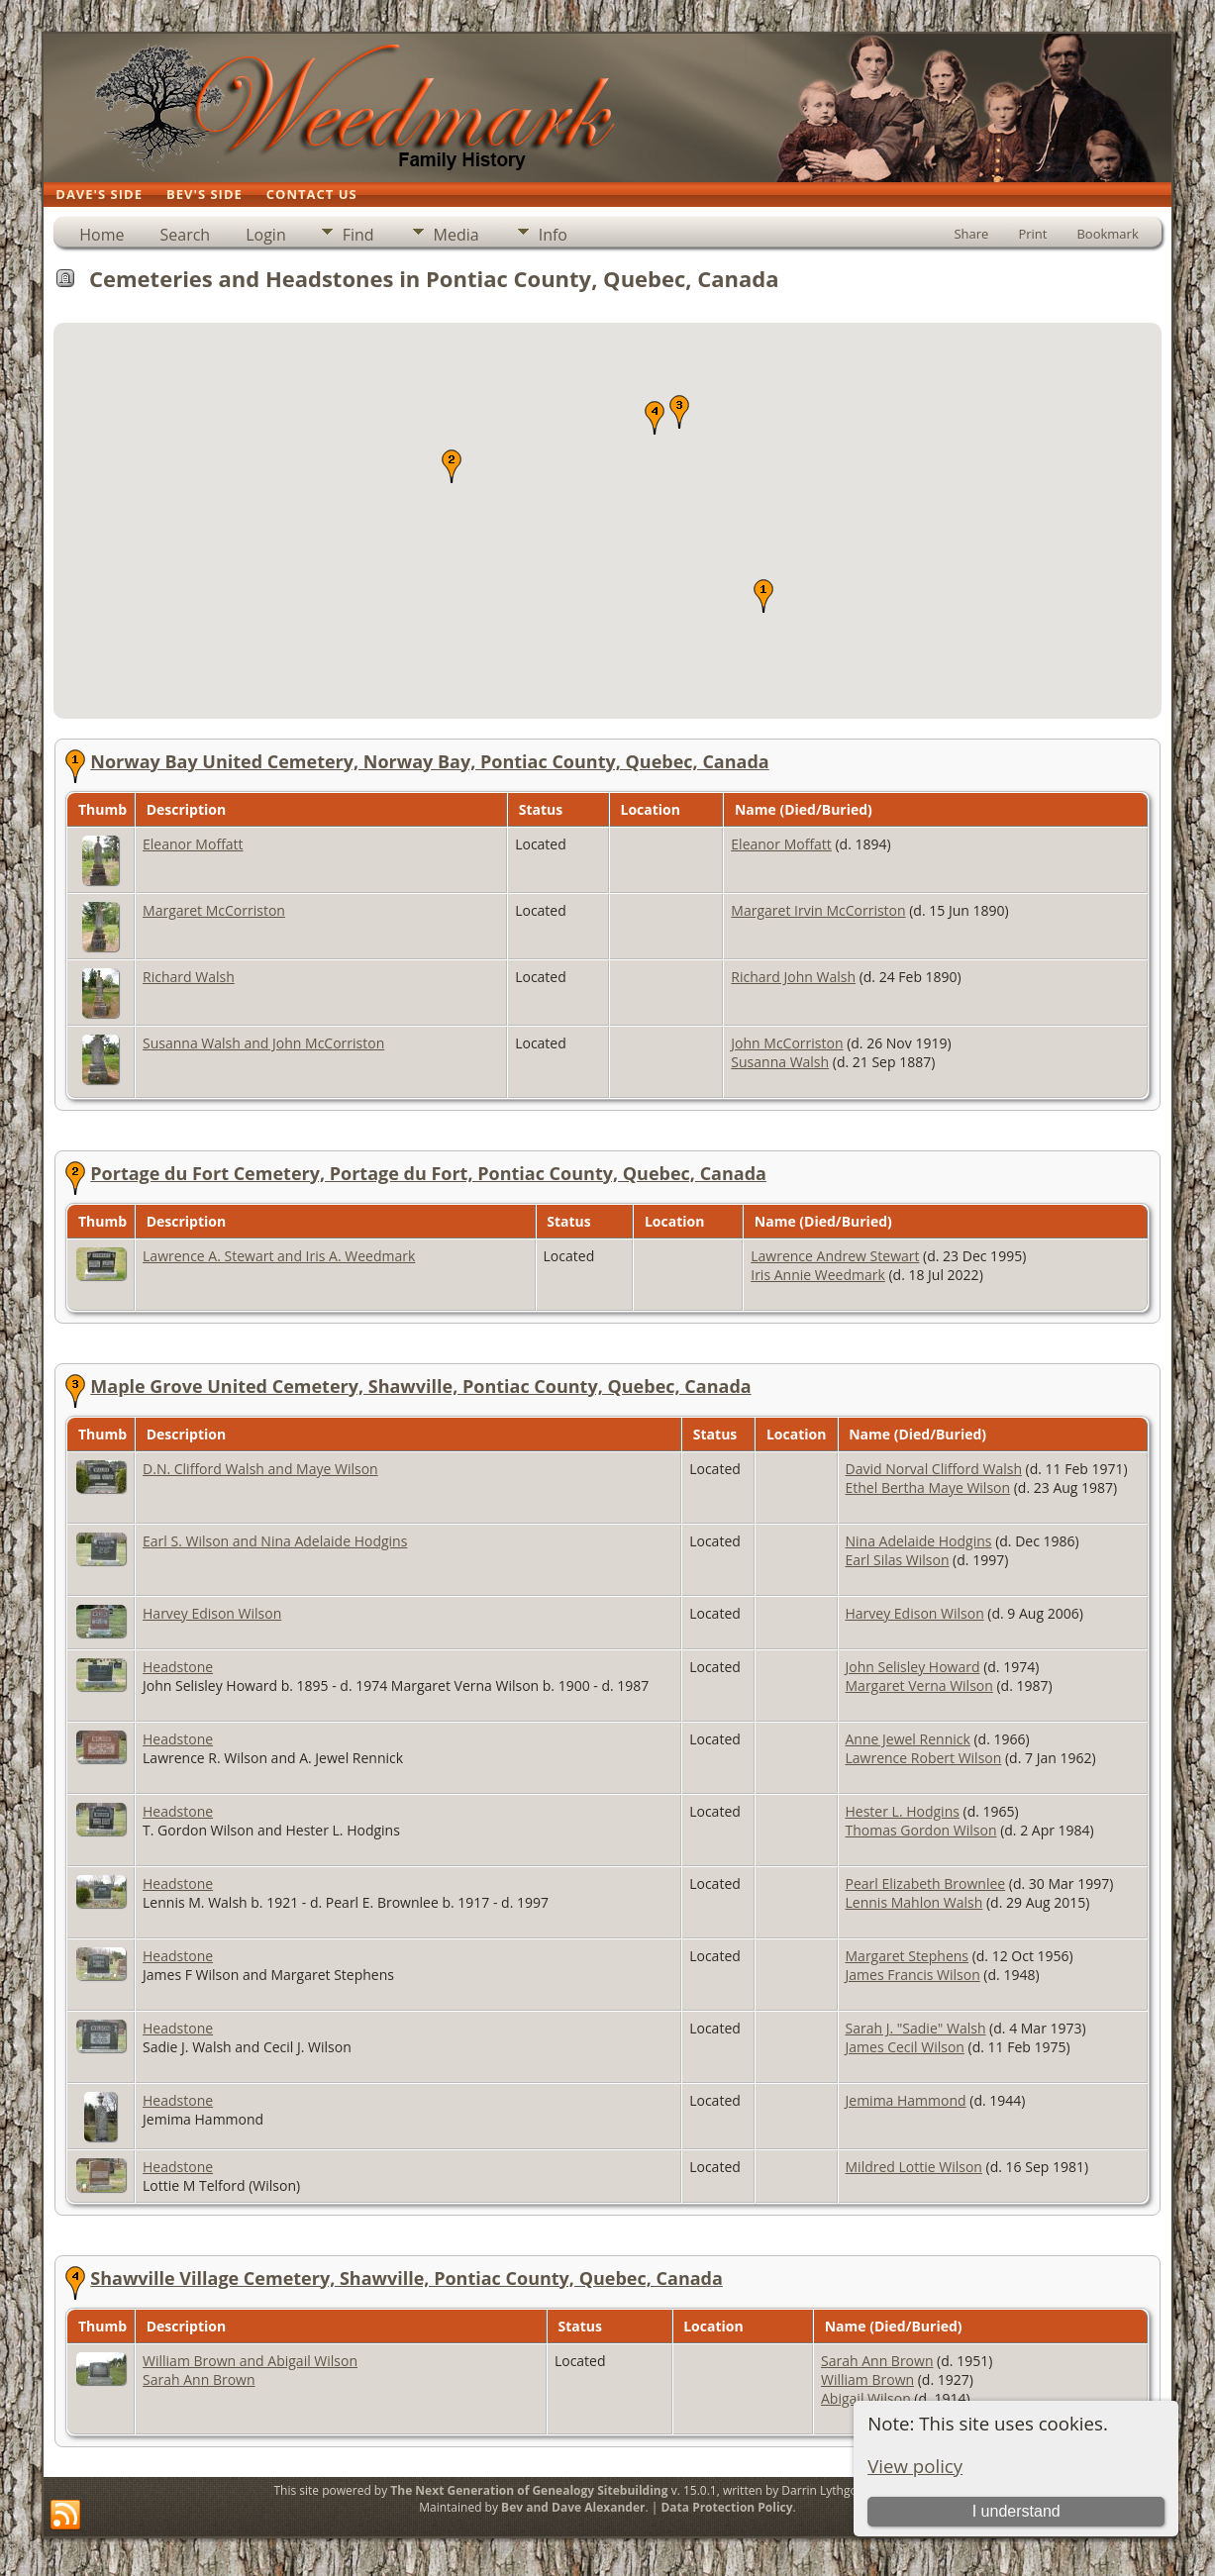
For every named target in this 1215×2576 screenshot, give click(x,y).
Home (101, 235)
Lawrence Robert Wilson (924, 1757)
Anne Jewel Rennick (908, 1739)
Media (456, 235)
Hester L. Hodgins (903, 1811)
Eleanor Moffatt (193, 844)
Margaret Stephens (907, 1955)
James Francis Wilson (913, 1974)
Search (185, 235)
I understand (1016, 2511)
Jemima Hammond (906, 2100)
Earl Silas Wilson (898, 1559)
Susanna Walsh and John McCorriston (263, 1043)
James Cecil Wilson (905, 2046)
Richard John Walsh (793, 976)
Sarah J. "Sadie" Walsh (916, 2028)
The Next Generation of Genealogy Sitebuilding (528, 2490)
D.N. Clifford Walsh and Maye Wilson (260, 1468)
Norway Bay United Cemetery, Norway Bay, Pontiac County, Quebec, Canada (429, 761)
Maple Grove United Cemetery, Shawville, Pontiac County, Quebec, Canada (420, 1386)
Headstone (178, 1666)
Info (553, 235)
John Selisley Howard (913, 1666)
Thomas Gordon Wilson (921, 1830)
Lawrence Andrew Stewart (835, 1255)
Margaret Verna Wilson (919, 1685)
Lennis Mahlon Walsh (914, 1902)
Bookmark (1107, 234)
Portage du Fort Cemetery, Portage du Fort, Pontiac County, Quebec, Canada (428, 1173)
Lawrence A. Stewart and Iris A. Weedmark (279, 1255)
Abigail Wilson (866, 2398)
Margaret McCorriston (214, 910)
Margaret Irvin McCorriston (818, 910)
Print (1032, 234)
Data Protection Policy (726, 2507)
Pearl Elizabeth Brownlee (926, 1883)
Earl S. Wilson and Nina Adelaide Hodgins (275, 1541)
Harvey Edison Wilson (212, 1613)
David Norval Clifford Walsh (934, 1468)
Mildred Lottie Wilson (914, 2166)
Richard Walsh (189, 976)
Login (266, 235)
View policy (914, 2465)
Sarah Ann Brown (877, 2360)
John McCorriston (787, 1043)
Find (358, 235)
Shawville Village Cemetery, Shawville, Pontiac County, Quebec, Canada (406, 2278)
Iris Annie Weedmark (818, 1274)
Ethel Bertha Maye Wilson (928, 1487)
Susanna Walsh (780, 1061)
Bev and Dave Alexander (573, 2507)
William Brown (867, 2379)
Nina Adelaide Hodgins (919, 1541)
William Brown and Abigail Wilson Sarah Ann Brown (250, 2370)
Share (971, 234)
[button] (763, 596)
